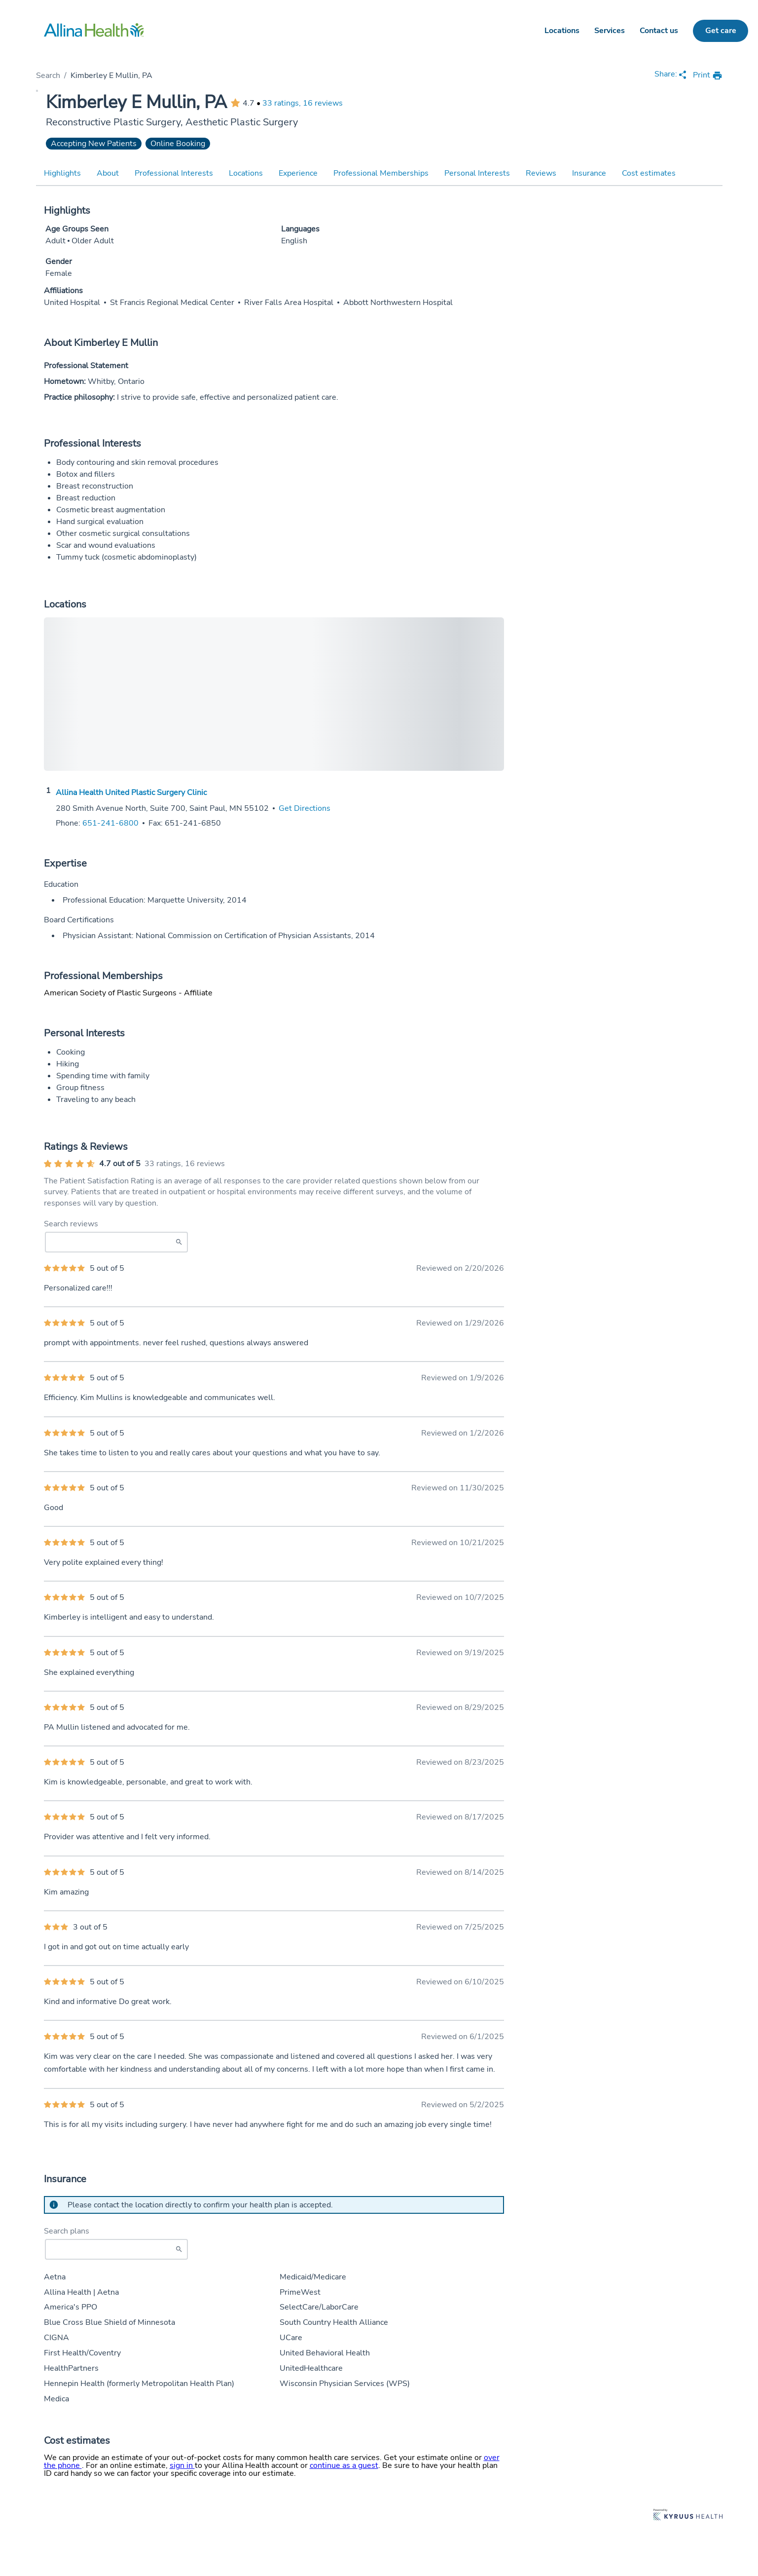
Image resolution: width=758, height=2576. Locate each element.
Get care (720, 30)
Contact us (659, 30)
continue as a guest (344, 2465)
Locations (561, 30)
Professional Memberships (381, 173)
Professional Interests (174, 173)
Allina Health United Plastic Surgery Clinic (131, 792)
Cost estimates (649, 173)
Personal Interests (477, 173)
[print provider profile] (707, 76)
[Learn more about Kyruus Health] (687, 2515)
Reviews (541, 173)
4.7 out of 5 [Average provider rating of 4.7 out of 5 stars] (120, 1164)
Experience (298, 173)
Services (609, 30)
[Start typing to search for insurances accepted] (116, 2249)
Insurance (589, 173)
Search (48, 75)
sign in (182, 2465)
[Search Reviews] (116, 1242)
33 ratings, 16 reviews (302, 103)
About (108, 173)
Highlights (62, 173)
